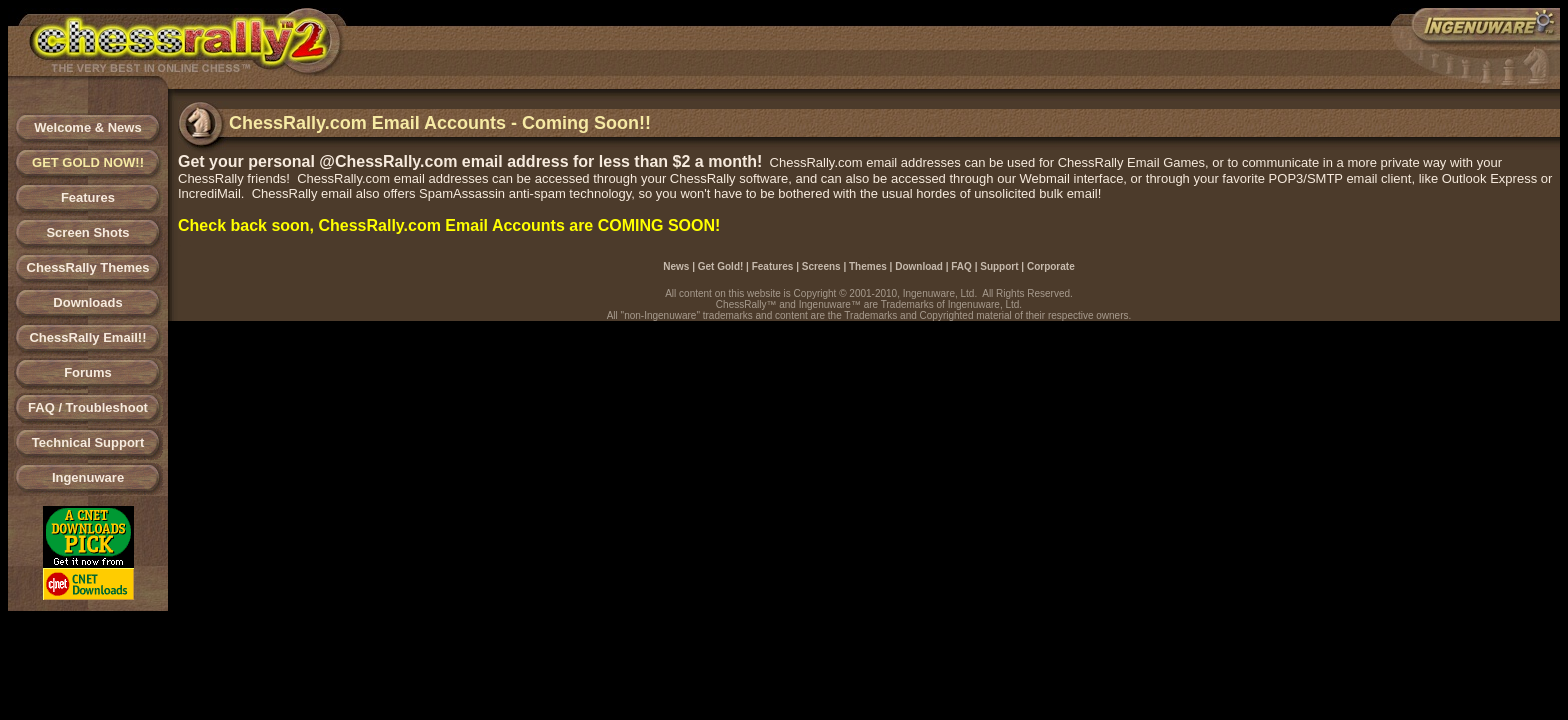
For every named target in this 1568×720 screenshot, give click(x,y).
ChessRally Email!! (87, 337)
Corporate (1051, 266)
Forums (88, 372)
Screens (821, 266)
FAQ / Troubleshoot (88, 407)
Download (919, 266)
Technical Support (88, 442)
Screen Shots (87, 232)
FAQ (961, 266)
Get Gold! (721, 266)
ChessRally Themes (88, 267)
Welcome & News (87, 127)
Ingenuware (88, 477)
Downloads (87, 302)
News (676, 266)
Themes (868, 266)
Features (88, 197)
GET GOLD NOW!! (88, 162)
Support (999, 266)
